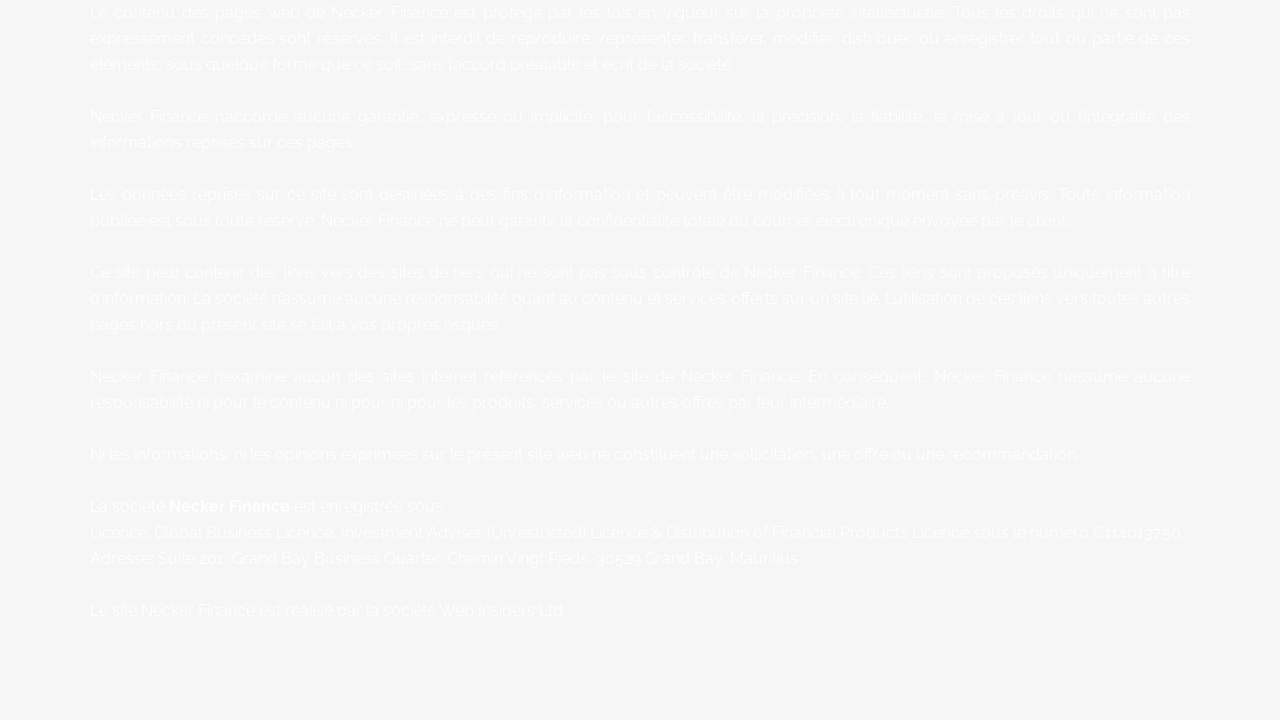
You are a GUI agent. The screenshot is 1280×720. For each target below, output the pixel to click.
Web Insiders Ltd (501, 610)
